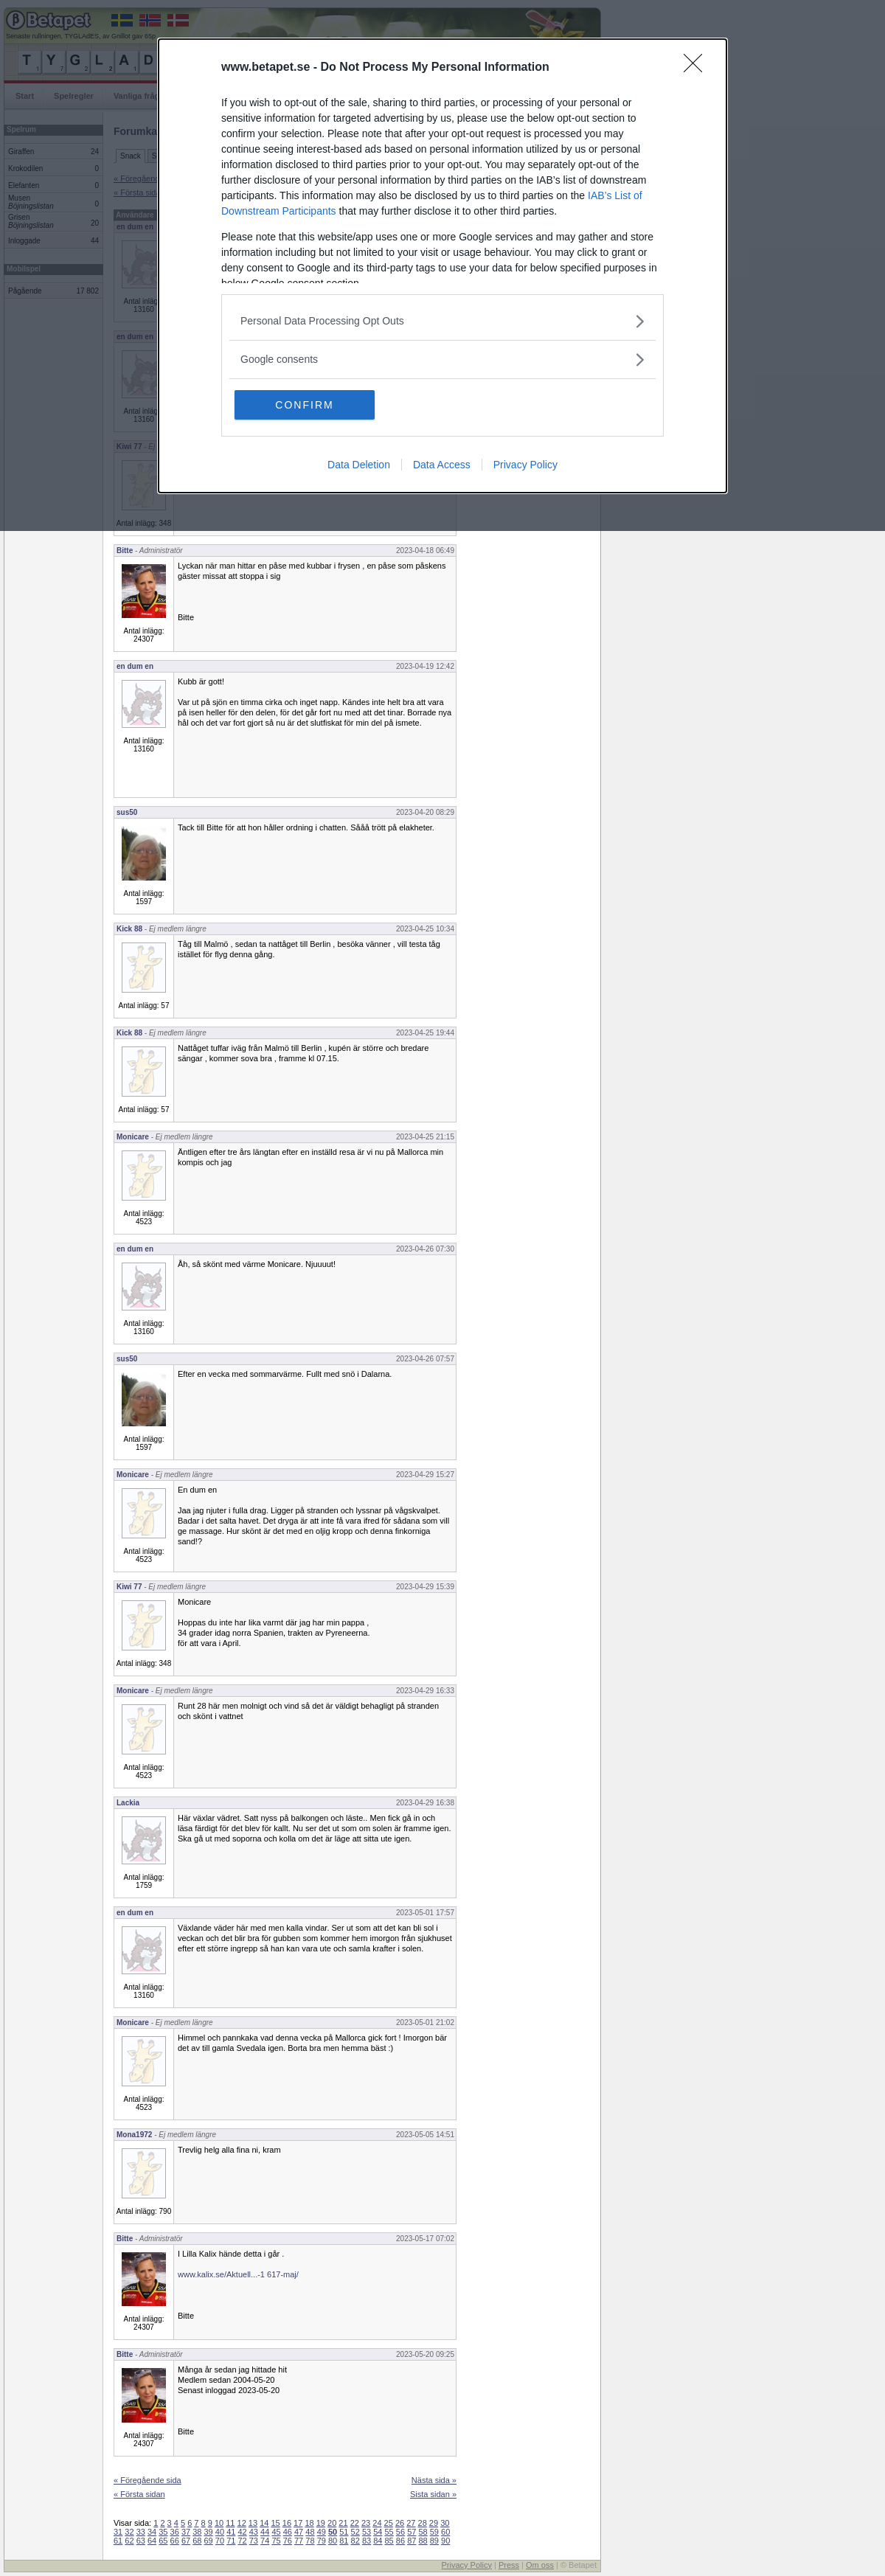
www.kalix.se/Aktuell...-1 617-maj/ (238, 2274)
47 (298, 2531)
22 (354, 2522)
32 (129, 2531)
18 (309, 2522)
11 (230, 2522)
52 (355, 2531)
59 (434, 2531)
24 (376, 2522)
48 (309, 2531)
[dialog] (442, 266)
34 (152, 2531)
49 (321, 2531)
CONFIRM (304, 405)
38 (196, 2531)
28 (422, 2522)
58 (422, 2531)
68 (196, 2540)
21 (343, 2522)
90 (445, 2540)
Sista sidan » (433, 2494)
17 (298, 2522)
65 (163, 2540)
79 (321, 2540)
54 (377, 2531)
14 (264, 2522)
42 (241, 2531)
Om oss (540, 2565)
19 (320, 2522)
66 (174, 2540)
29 (433, 2522)
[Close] (698, 68)
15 (275, 2522)
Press (509, 2565)
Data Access (442, 465)
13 (253, 2522)
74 (264, 2540)
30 (444, 2522)
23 (365, 2522)
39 (208, 2531)
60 (445, 2531)
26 (399, 2522)
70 (219, 2540)
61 (118, 2540)
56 (400, 2531)
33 (140, 2531)
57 (411, 2531)
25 (388, 2522)
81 (343, 2540)
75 (275, 2540)
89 (434, 2540)
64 (152, 2540)
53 (366, 2531)
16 (286, 2522)
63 (140, 2540)
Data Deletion (358, 465)
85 (389, 2540)
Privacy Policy (525, 465)
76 (287, 2540)
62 (129, 2540)
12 (241, 2522)
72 (241, 2540)
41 (230, 2531)
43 (253, 2531)
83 (366, 2540)
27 (410, 2522)
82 (355, 2540)
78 (309, 2540)
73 (253, 2540)
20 (331, 2522)
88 (422, 2540)
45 (275, 2531)
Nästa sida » (434, 2480)
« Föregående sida (147, 2480)
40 (219, 2531)
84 (377, 2540)
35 (163, 2531)
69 (208, 2540)
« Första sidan (139, 2494)
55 (389, 2531)
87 (411, 2540)
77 (298, 2540)
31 (118, 2531)
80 (332, 2540)
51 (343, 2531)
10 (219, 2522)
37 (185, 2531)
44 (264, 2531)
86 (400, 2540)
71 (230, 2540)
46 (287, 2531)
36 (174, 2531)
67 (185, 2540)
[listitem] (442, 321)
